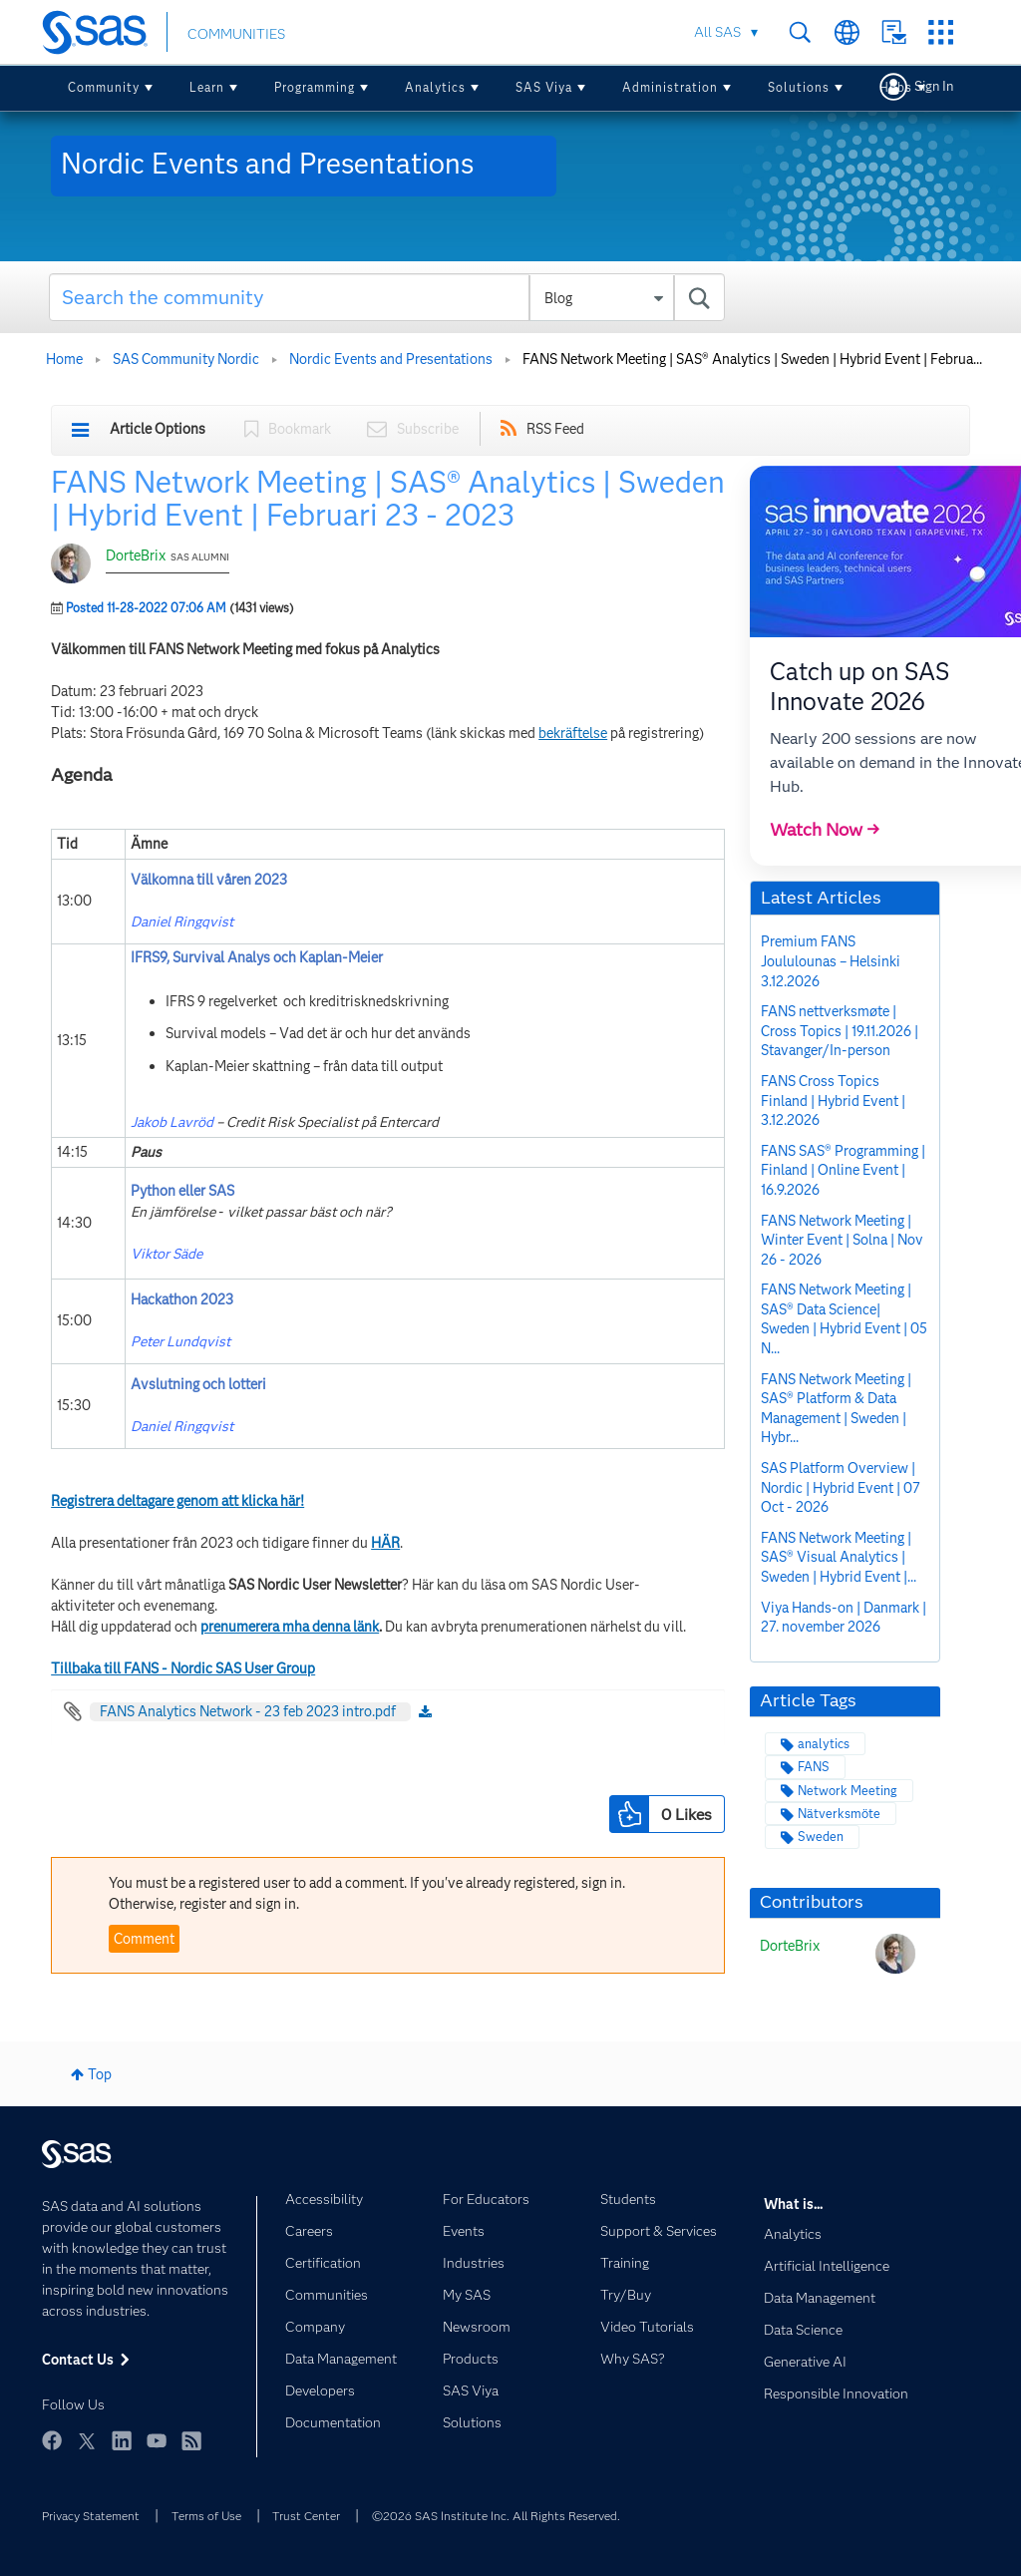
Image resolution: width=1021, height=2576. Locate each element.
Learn (206, 87)
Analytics (435, 87)
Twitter (87, 2440)
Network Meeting (847, 1790)
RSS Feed (555, 429)
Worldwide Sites (847, 32)
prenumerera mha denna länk (289, 1627)
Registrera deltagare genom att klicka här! (177, 1501)
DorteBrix (136, 555)
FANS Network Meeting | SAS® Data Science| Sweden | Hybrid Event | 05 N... (844, 1319)
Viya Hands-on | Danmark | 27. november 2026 (843, 1618)
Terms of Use (206, 2515)
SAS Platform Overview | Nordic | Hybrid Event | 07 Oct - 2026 (840, 1487)
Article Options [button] (157, 429)
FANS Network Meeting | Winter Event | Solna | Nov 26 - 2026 (842, 1240)
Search (800, 32)
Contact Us (893, 32)
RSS (191, 2440)
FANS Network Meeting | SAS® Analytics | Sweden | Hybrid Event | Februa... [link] (752, 359)
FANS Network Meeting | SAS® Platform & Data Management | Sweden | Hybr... (836, 1408)
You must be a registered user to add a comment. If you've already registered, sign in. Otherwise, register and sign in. (367, 1893)
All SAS (717, 32)
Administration (670, 87)
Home (64, 359)
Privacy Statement (91, 2515)
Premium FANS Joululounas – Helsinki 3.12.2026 (830, 960)
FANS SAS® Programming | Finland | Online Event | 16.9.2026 (843, 1170)
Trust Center (306, 2515)
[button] (629, 1814)
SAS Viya (543, 87)
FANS (814, 1766)
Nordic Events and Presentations (391, 359)
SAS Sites (940, 32)
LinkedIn (122, 2440)
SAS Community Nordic (186, 359)
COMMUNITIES (236, 34)
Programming (314, 87)
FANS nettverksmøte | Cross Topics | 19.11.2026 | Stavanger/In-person (839, 1030)
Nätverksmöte (839, 1813)
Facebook (52, 2440)
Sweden (821, 1836)
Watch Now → (824, 830)
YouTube (157, 2440)
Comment (144, 1939)
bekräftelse (572, 733)
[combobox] (387, 297)
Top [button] (100, 2074)
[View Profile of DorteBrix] (790, 1946)
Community (104, 87)
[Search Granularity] (601, 298)
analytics (824, 1743)
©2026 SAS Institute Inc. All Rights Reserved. (496, 2515)
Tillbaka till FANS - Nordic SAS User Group (183, 1668)
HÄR (385, 1543)
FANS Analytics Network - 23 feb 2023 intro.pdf (248, 1711)
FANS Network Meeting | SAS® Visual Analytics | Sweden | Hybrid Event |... (838, 1557)
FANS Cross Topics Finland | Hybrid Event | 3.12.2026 (833, 1100)
